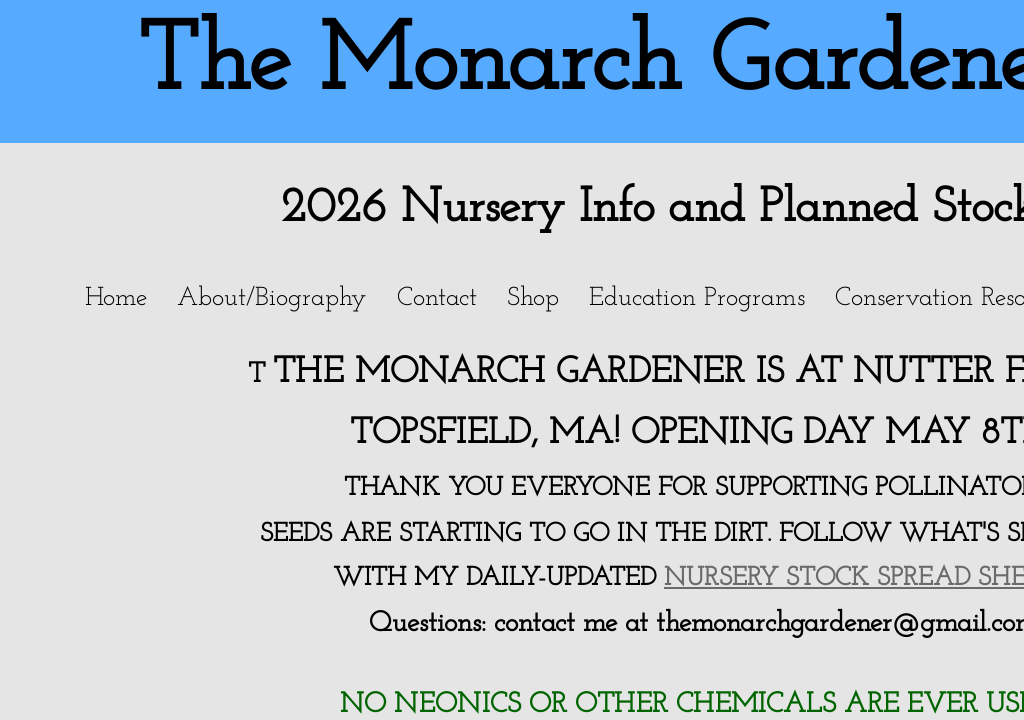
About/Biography (272, 298)
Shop (533, 298)
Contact (437, 298)
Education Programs (697, 298)
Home (116, 298)
